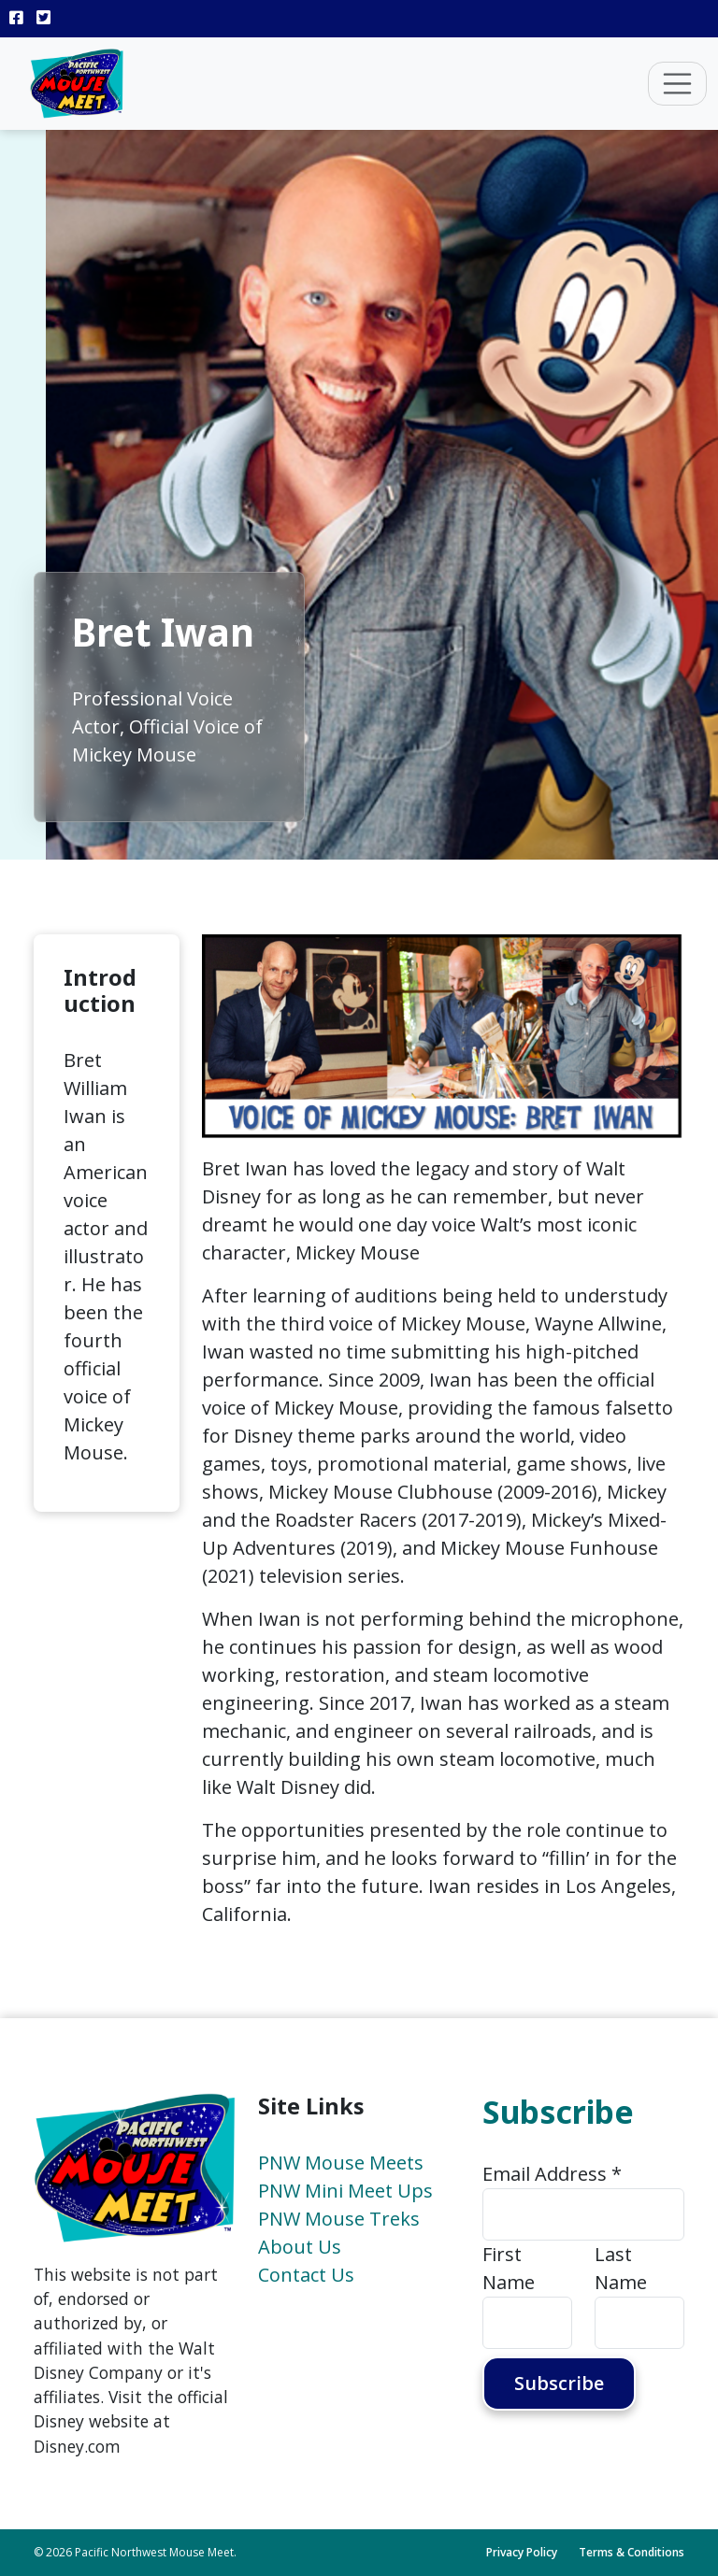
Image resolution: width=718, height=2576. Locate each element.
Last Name (621, 2268)
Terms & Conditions (631, 2552)
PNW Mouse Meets (341, 2162)
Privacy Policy (521, 2552)
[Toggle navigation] (678, 84)
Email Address (552, 2173)
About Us (299, 2246)
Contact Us (306, 2274)
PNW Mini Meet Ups (345, 2190)
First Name (508, 2268)
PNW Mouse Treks (339, 2218)
